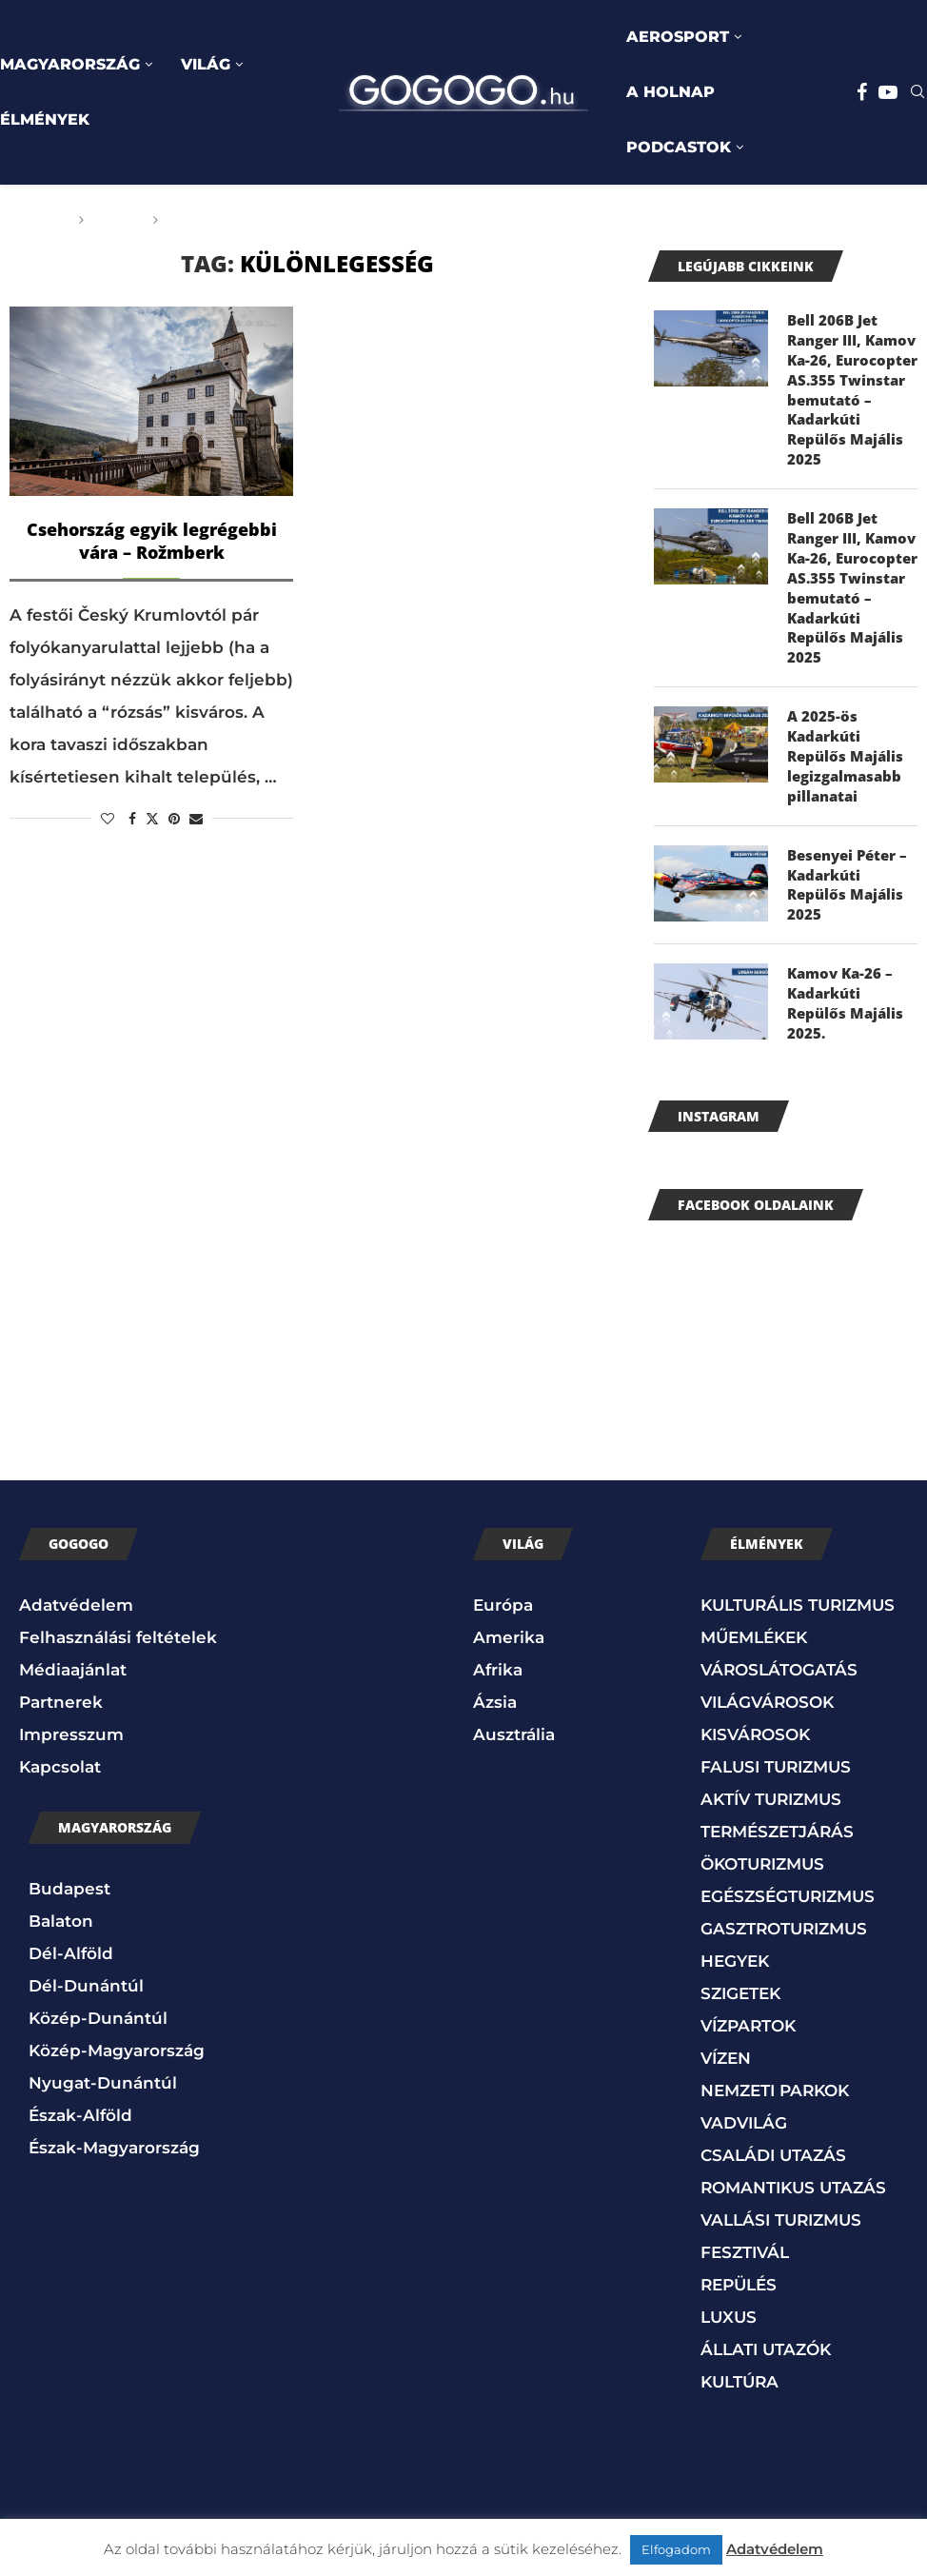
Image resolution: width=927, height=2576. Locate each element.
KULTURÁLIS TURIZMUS (797, 1535)
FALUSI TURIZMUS (775, 1697)
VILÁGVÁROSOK (767, 1632)
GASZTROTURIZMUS (783, 1859)
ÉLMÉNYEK (44, 119)
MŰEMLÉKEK (753, 1567)
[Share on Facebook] (132, 818)
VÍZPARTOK (748, 1956)
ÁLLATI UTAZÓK (765, 2279)
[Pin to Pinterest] (174, 818)
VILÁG (205, 64)
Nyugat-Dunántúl (103, 2012)
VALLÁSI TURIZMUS (780, 2150)
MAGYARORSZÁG (70, 64)
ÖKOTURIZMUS (762, 1794)
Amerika (508, 1567)
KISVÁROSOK (755, 1664)
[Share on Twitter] (152, 818)
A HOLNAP (670, 92)
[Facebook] (862, 92)
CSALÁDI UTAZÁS (773, 2085)
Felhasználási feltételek (118, 1567)
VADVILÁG (743, 2053)
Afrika (498, 1600)
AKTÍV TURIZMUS (770, 1729)
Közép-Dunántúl (98, 1947)
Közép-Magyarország (117, 1980)
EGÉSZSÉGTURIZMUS (787, 1826)
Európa (503, 1535)
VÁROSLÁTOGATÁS (779, 1600)
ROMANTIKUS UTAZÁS (793, 2118)
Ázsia (495, 1632)
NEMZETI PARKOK (774, 2021)
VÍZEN (725, 1988)
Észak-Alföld (80, 2044)
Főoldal (35, 219)
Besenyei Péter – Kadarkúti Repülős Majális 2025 (851, 809)
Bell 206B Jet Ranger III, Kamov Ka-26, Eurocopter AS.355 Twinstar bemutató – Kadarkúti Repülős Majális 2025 (851, 375)
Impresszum (71, 1664)
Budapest (69, 1818)
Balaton (61, 1850)
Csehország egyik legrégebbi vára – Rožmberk (152, 541)
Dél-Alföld (71, 1882)
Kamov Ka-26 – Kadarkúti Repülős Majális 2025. (851, 924)
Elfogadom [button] (676, 2549)
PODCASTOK (678, 147)
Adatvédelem (76, 1535)
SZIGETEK (740, 1923)
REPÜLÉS (738, 2215)
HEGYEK (734, 1891)
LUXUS (728, 2247)
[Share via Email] (196, 818)
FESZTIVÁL (744, 2182)
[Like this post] (107, 818)
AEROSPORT (677, 37)
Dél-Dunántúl (86, 1915)
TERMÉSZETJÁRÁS (777, 1762)
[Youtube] (888, 92)
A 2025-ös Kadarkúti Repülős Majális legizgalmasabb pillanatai (851, 695)
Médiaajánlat (73, 1600)
